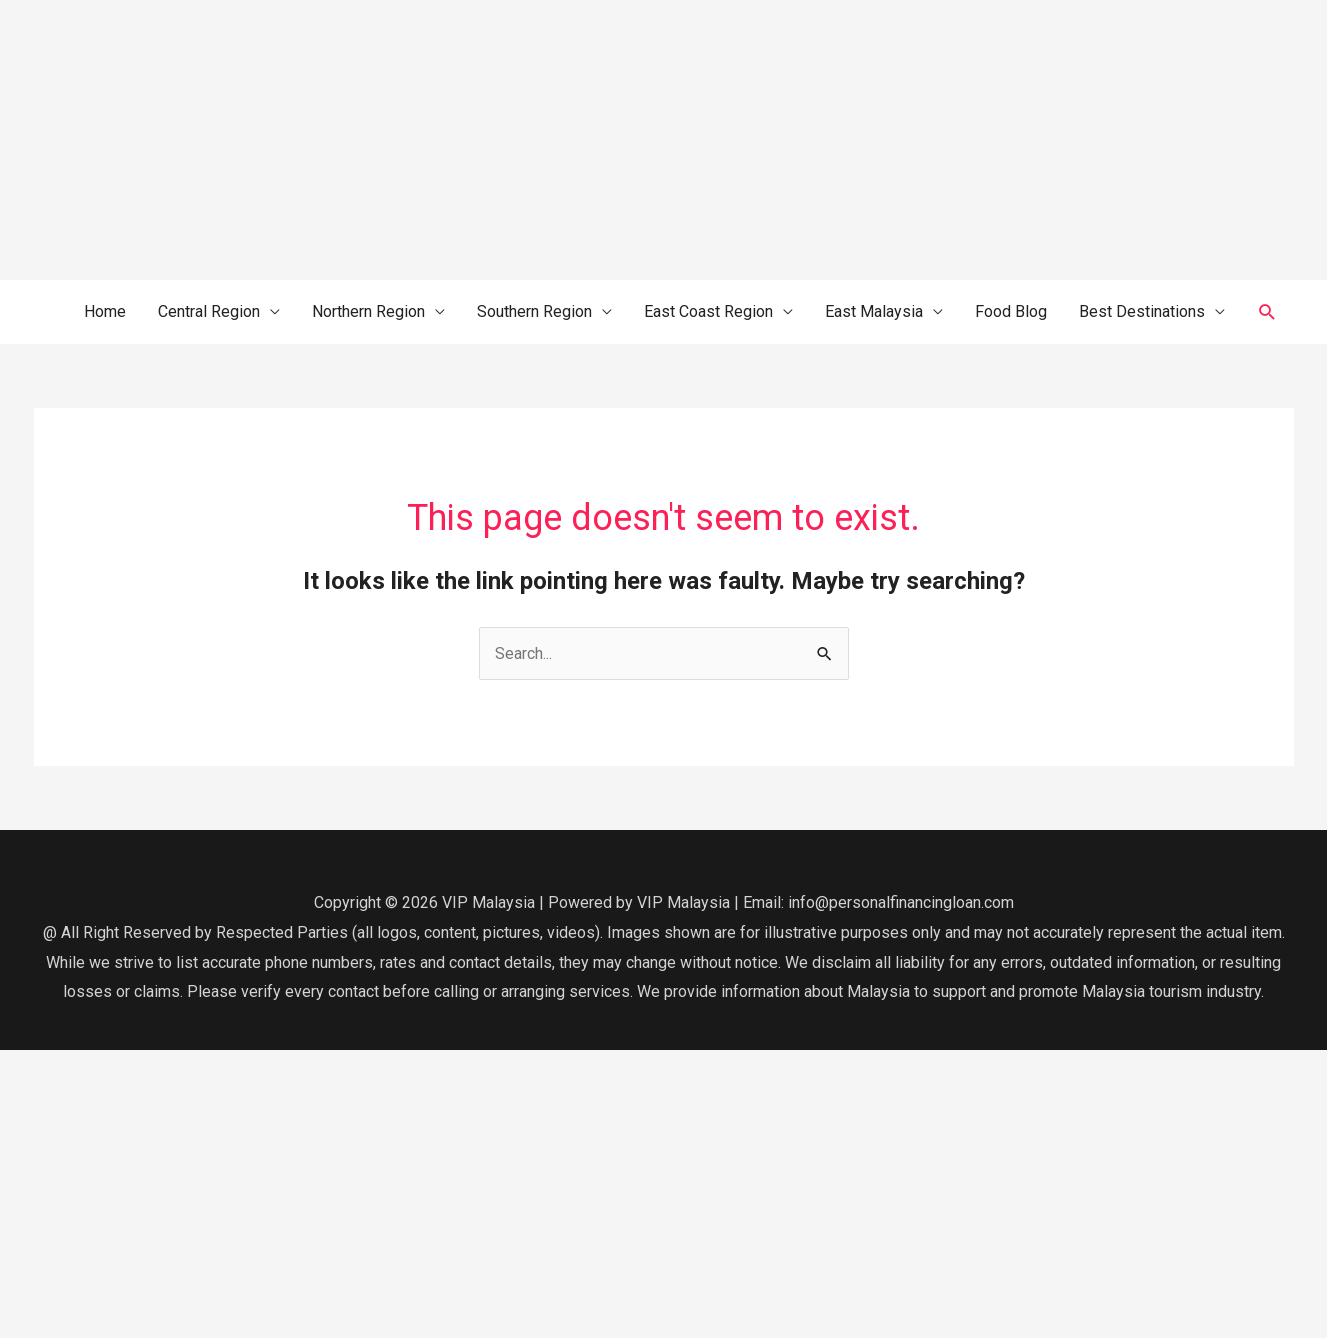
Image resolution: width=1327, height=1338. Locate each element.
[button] (1267, 312)
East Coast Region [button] (708, 311)
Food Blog (1011, 311)
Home (105, 311)
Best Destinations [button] (1142, 311)
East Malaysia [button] (874, 311)
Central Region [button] (209, 311)
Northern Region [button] (368, 311)
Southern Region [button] (534, 311)
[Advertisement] (600, 140)
